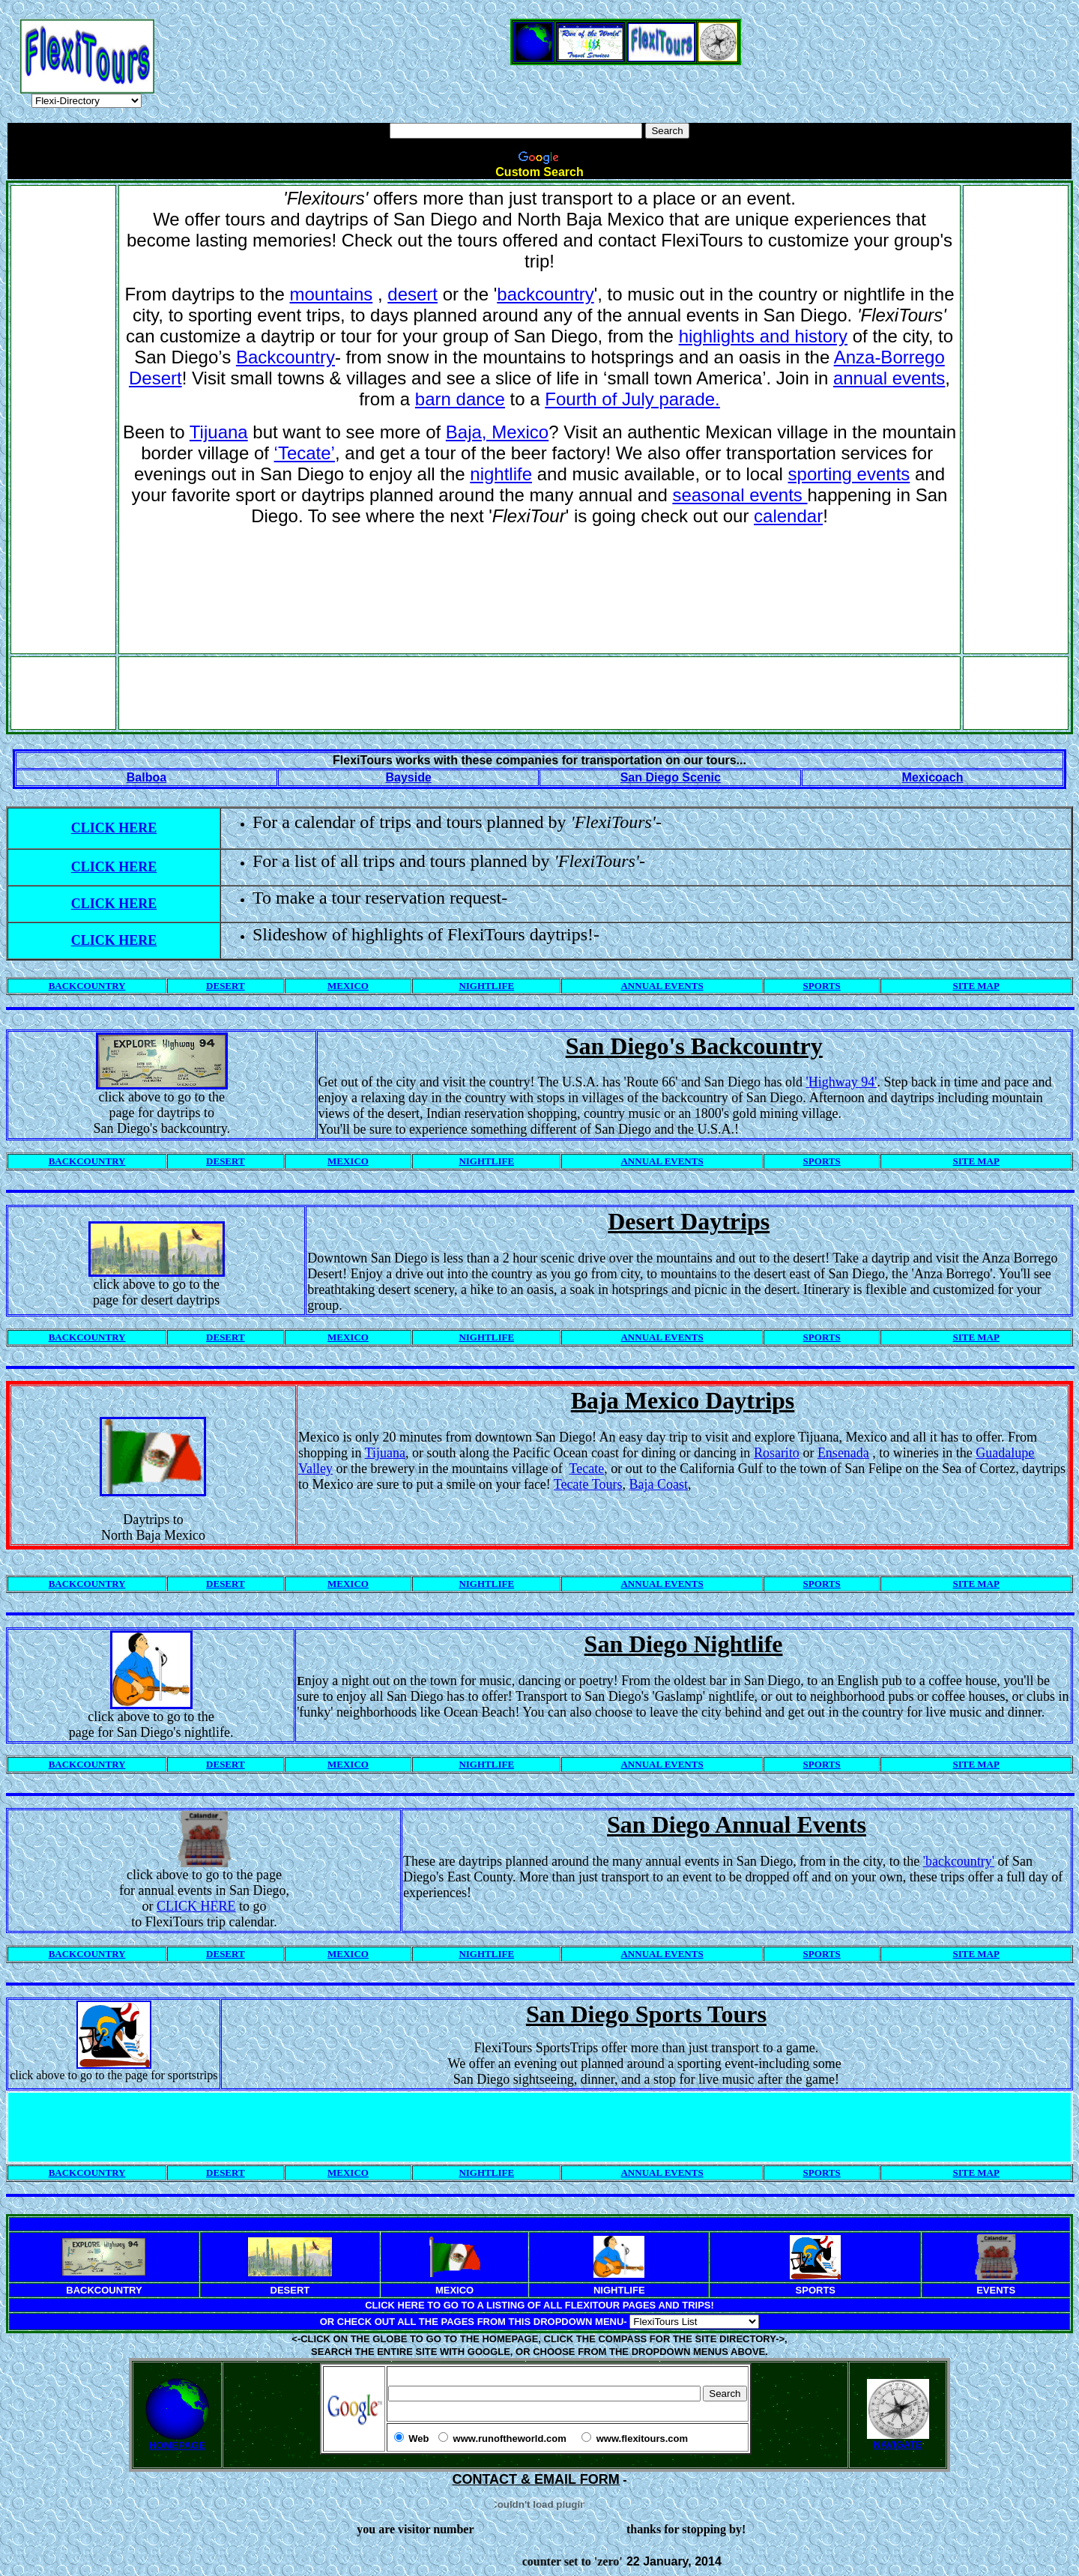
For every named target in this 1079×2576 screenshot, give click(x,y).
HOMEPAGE (177, 2445)
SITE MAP (975, 985)
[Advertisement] (539, 11)
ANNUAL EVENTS (661, 985)
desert (412, 294)
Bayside (408, 777)
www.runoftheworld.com (509, 2438)
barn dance (460, 399)
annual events (889, 378)
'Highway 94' (841, 1081)
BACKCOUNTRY (87, 985)
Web (418, 2438)
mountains (331, 294)
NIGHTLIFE (486, 985)
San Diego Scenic (670, 777)
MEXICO (348, 985)
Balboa (146, 777)
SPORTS (822, 985)
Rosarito (777, 1452)
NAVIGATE (898, 2440)
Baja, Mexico (497, 432)
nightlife (501, 474)
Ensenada (843, 1452)
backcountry (545, 294)
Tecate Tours (588, 1484)
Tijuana (219, 432)
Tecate (587, 1468)
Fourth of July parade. (632, 399)
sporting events (849, 474)
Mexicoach (933, 777)
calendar (788, 516)
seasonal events (739, 495)
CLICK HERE (114, 827)
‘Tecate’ (304, 453)
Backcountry (285, 357)
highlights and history (763, 336)
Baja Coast (658, 1484)
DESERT (225, 985)
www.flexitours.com (642, 2438)
